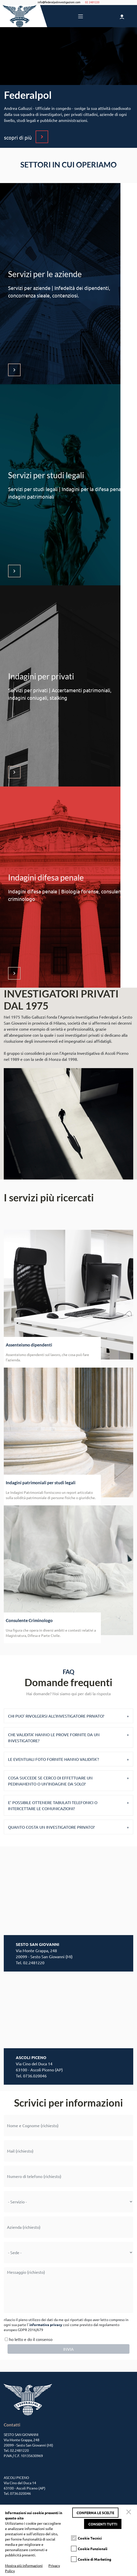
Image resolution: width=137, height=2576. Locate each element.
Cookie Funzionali (92, 2548)
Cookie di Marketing (94, 2559)
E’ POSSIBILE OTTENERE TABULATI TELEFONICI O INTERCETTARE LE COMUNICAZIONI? (52, 1805)
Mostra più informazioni (24, 2565)
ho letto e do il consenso (28, 2339)
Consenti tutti (102, 2524)
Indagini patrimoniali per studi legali (41, 1482)
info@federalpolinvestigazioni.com (59, 2)
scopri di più (18, 137)
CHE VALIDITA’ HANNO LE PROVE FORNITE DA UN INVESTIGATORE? (54, 1737)
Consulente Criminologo (29, 1620)
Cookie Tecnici (90, 2538)
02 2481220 (92, 2)
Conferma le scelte (95, 2512)
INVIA (68, 2348)
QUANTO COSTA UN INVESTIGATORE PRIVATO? (51, 1826)
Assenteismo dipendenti (29, 1344)
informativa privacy (45, 2324)
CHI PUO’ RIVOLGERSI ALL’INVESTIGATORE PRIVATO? (56, 1715)
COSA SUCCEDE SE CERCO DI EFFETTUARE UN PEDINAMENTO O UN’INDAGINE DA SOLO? (50, 1780)
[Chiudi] (129, 2513)
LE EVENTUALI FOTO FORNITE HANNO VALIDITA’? (53, 1759)
